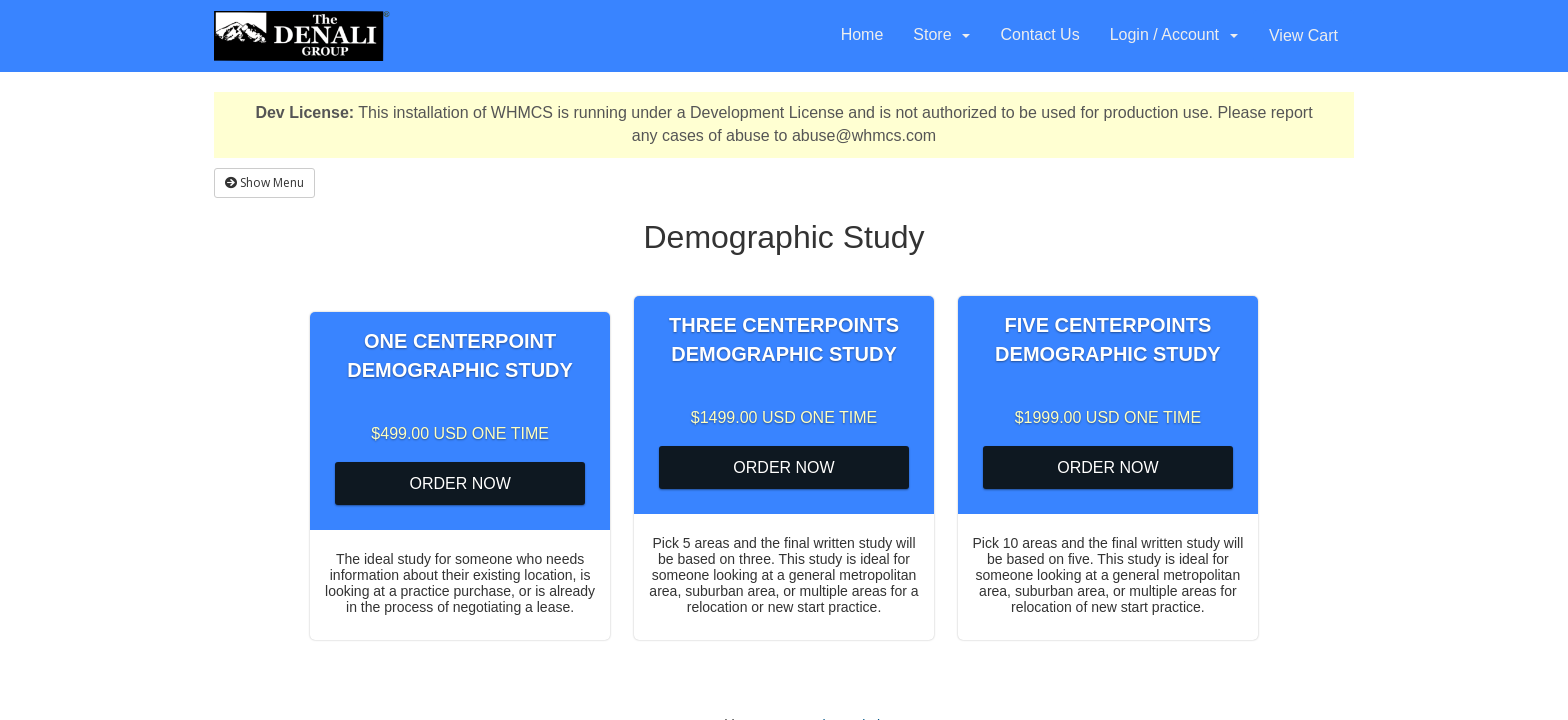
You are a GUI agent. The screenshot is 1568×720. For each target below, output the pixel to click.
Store (941, 34)
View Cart (1303, 35)
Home (862, 34)
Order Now (459, 483)
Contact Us (1039, 34)
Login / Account (1174, 34)
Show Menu (264, 182)
